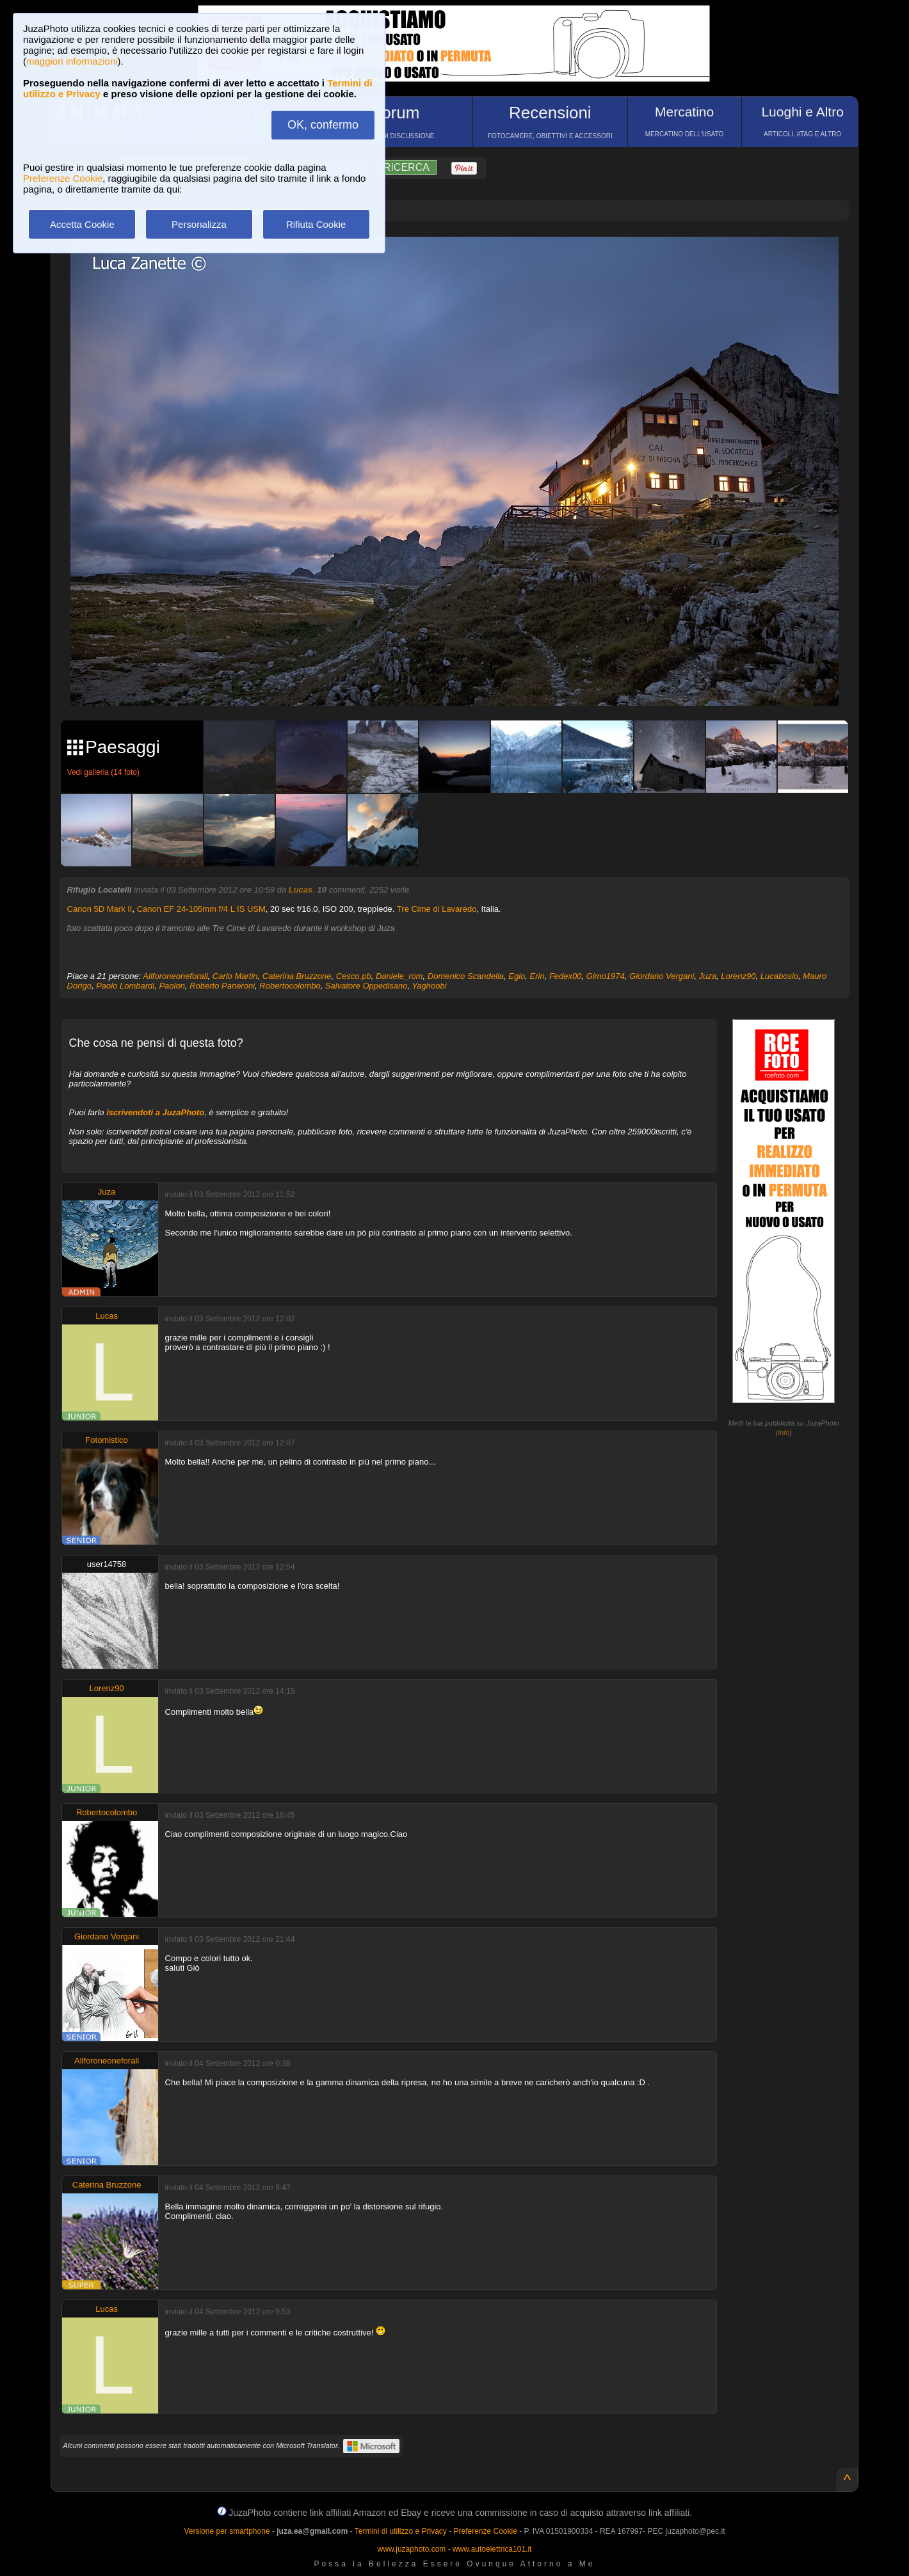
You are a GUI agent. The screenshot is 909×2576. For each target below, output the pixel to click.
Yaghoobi (429, 985)
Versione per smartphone (226, 2531)
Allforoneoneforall (175, 976)
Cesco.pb (353, 976)
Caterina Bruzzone (297, 976)
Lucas (301, 889)
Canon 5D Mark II (100, 909)
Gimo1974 (605, 976)
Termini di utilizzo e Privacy (401, 2531)
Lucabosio (779, 976)
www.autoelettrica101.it (492, 2549)
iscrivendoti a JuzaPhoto (155, 1112)
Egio (516, 976)
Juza (707, 976)
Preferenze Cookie (62, 178)
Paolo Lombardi (125, 985)
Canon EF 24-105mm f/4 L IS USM (201, 909)
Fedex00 (565, 976)
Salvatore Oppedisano (366, 985)
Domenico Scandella (466, 976)
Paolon (171, 985)
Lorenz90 (738, 976)
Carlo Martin (235, 976)
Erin (537, 976)
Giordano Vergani (661, 976)
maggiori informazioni (72, 61)
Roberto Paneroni (222, 985)
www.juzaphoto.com (412, 2549)
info (784, 1432)
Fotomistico (106, 1440)
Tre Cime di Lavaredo (437, 909)
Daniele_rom (399, 976)
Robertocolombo (289, 985)
